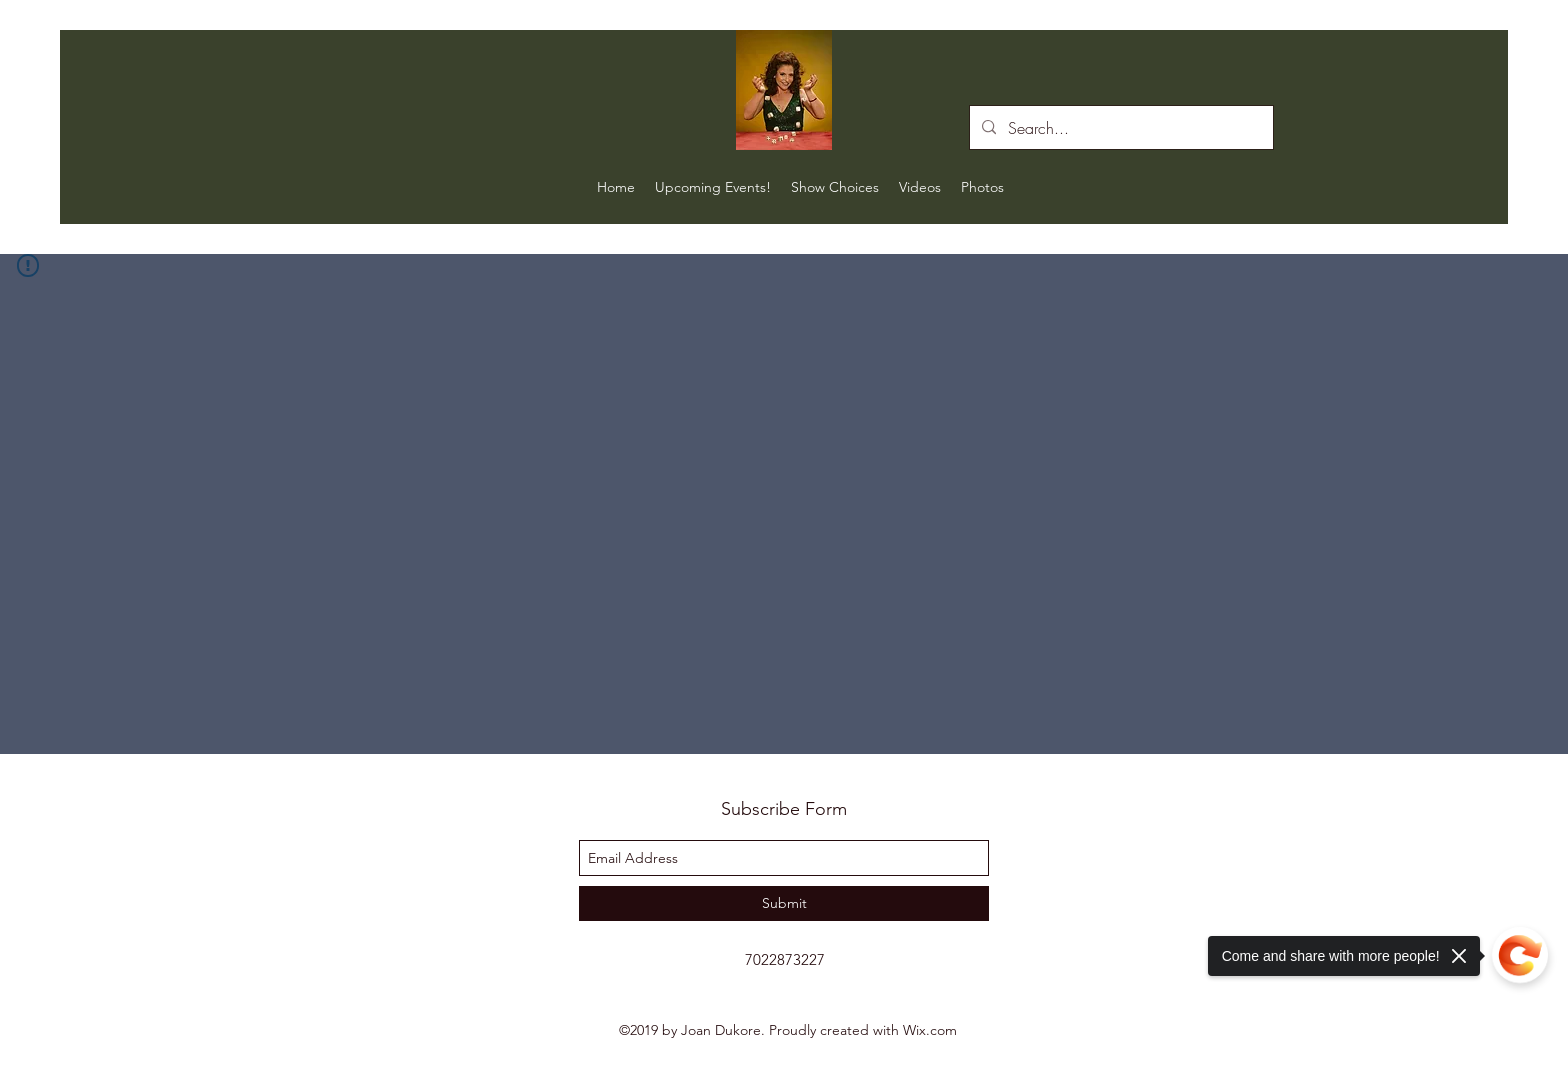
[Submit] (784, 903)
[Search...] (1119, 128)
